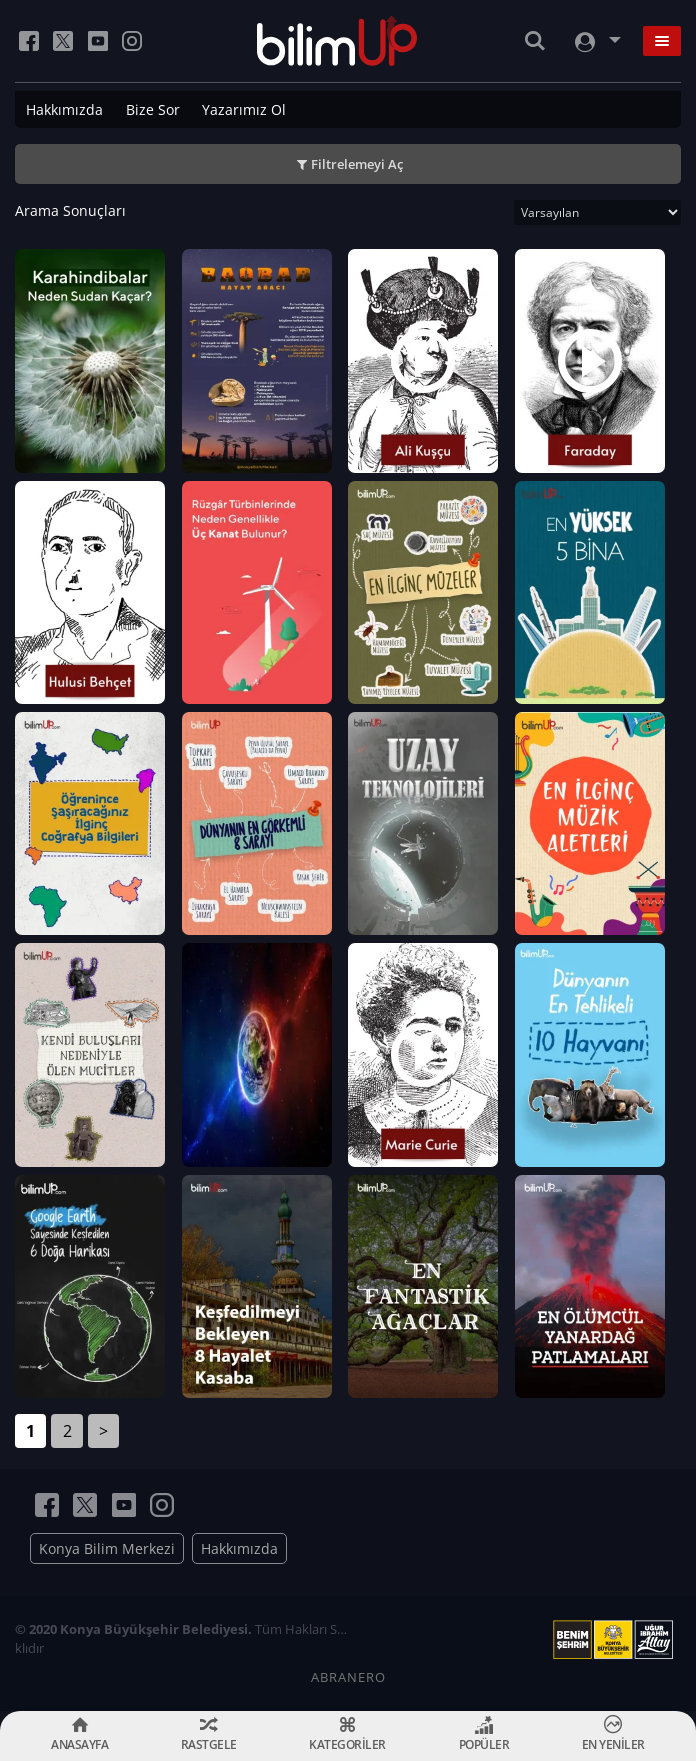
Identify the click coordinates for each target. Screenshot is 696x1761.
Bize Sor (153, 109)
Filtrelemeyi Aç (357, 164)
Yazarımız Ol (244, 109)
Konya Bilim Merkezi (107, 1548)
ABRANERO (348, 1677)
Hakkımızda (64, 109)
